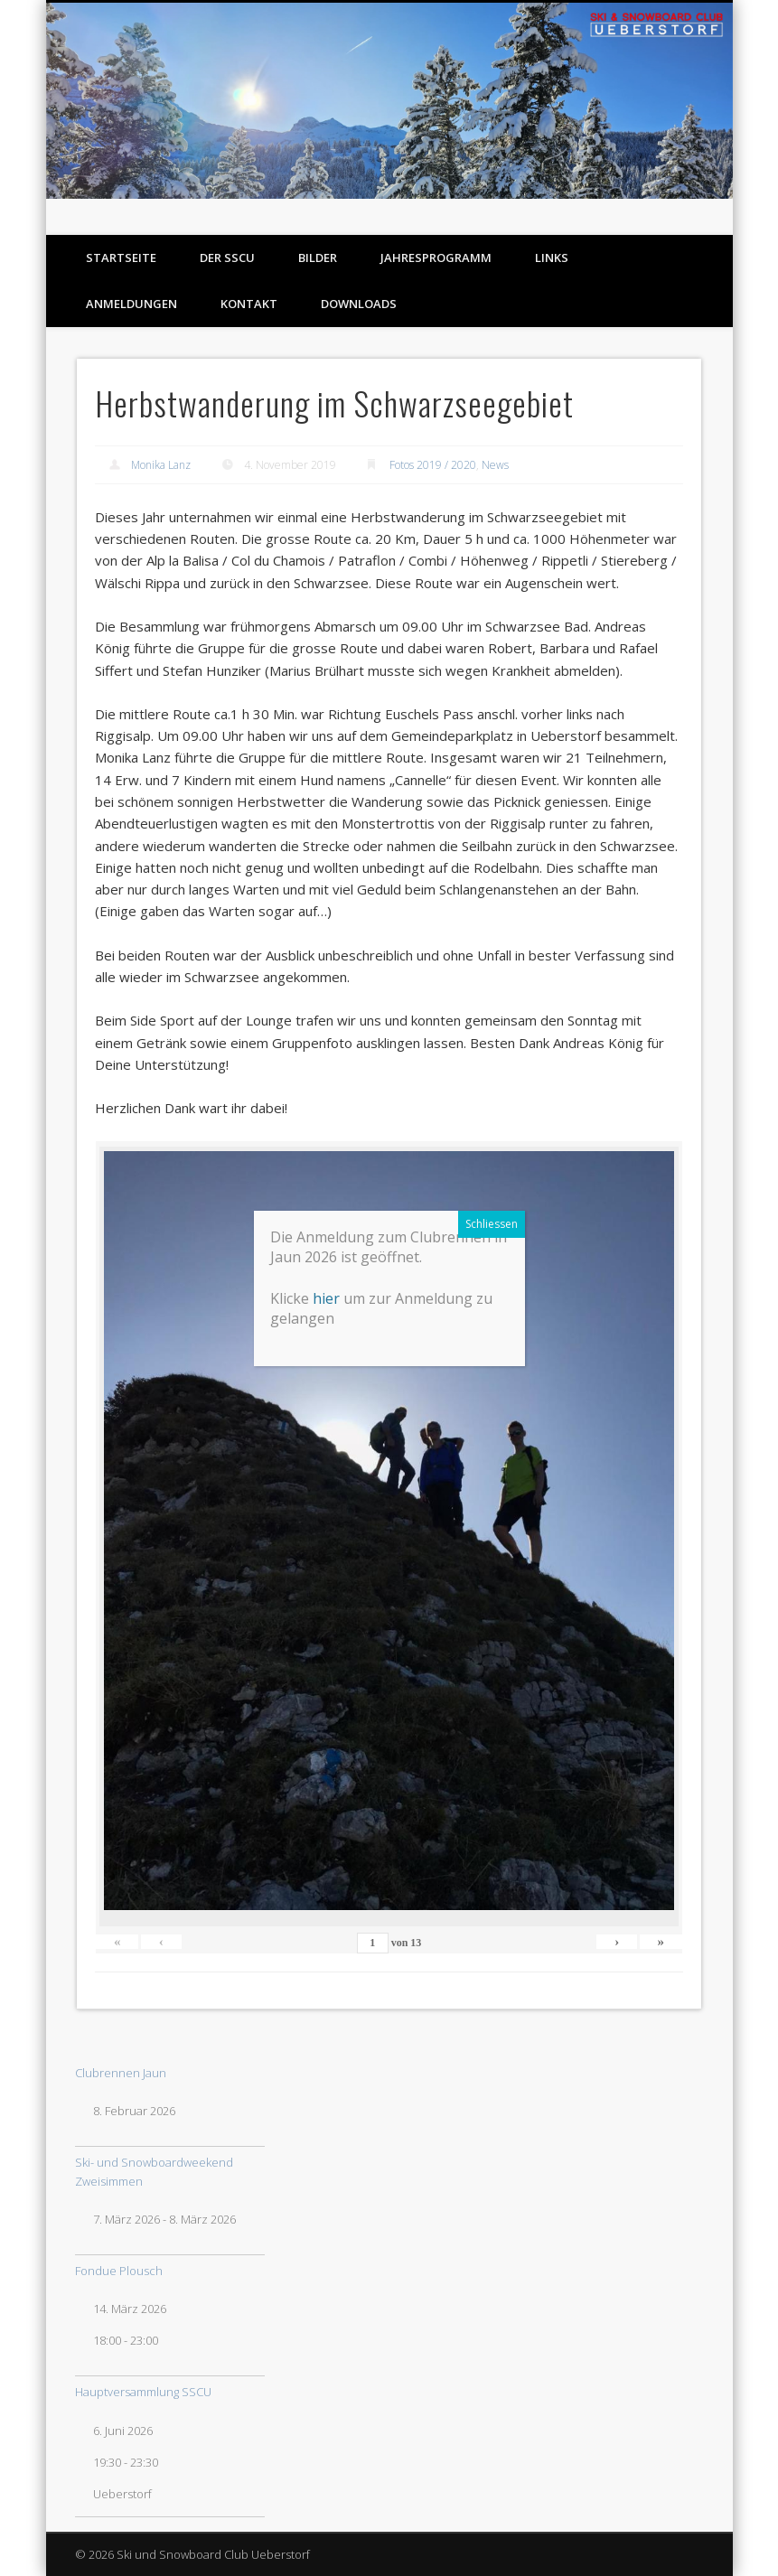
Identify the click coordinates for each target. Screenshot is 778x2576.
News (495, 465)
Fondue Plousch (119, 2270)
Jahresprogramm (436, 257)
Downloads (359, 303)
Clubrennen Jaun (120, 2073)
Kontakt (248, 303)
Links (551, 257)
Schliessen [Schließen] (565, 2000)
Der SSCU (227, 257)
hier (399, 2074)
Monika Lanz (161, 465)
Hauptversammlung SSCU (143, 2392)
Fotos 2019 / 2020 (432, 465)
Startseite (121, 257)
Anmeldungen (131, 303)
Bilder (317, 257)
